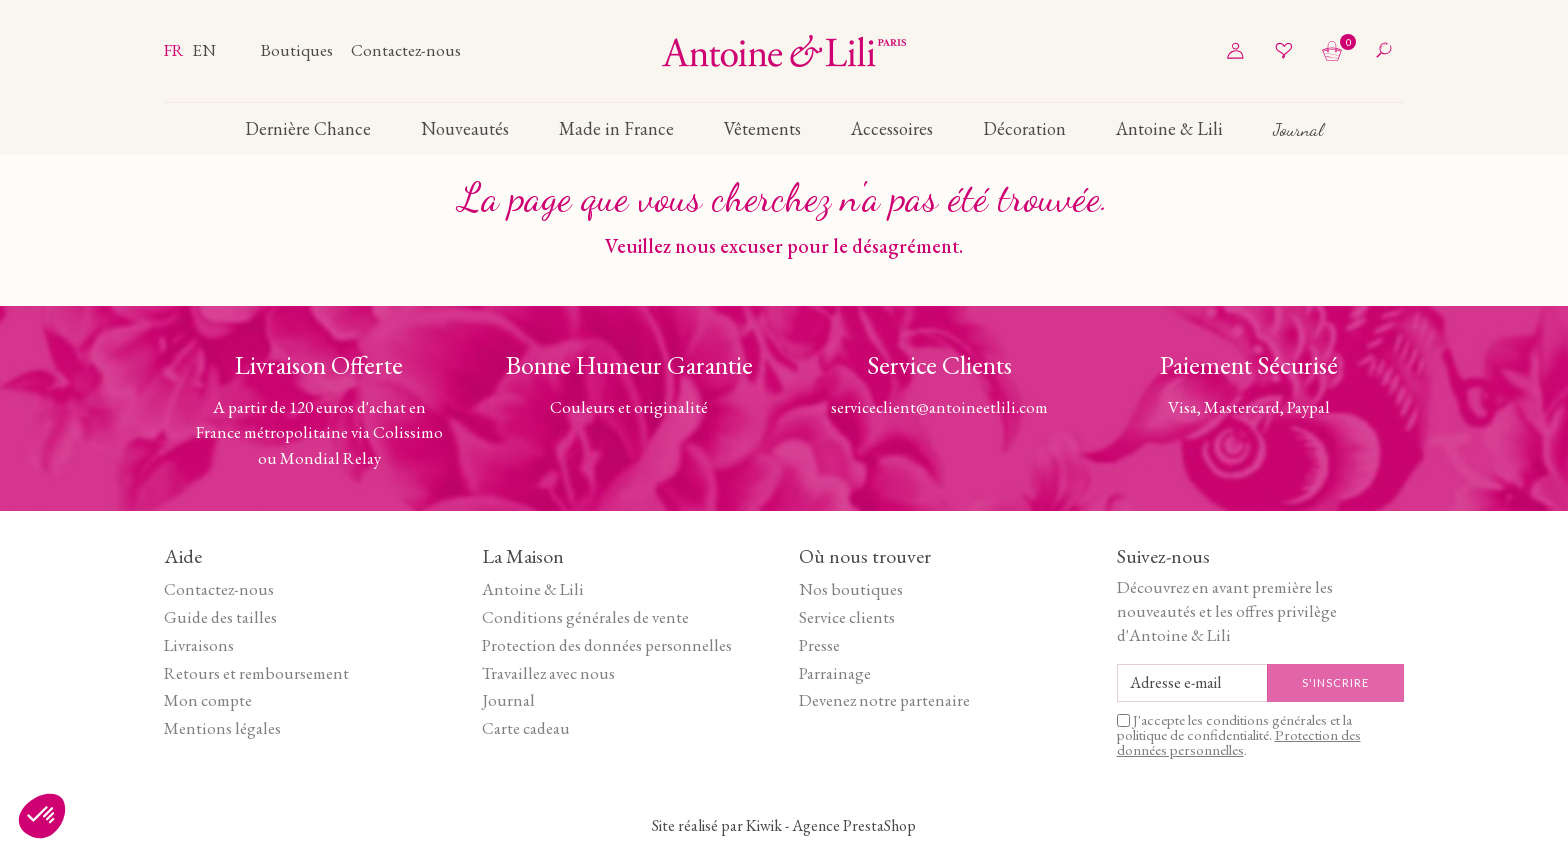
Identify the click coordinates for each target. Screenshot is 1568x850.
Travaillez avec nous (548, 673)
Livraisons (199, 645)
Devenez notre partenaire (884, 700)
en (204, 50)
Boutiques (298, 50)
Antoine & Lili (533, 589)
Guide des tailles (220, 617)
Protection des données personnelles (607, 645)
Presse (819, 645)
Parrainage (835, 673)
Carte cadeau (526, 728)
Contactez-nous (406, 50)
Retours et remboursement (256, 673)
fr (175, 50)
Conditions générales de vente (585, 617)
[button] (42, 816)
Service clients (847, 617)
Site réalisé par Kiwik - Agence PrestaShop (784, 825)
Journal (508, 700)
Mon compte (208, 700)
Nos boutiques (851, 589)
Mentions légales (222, 728)
